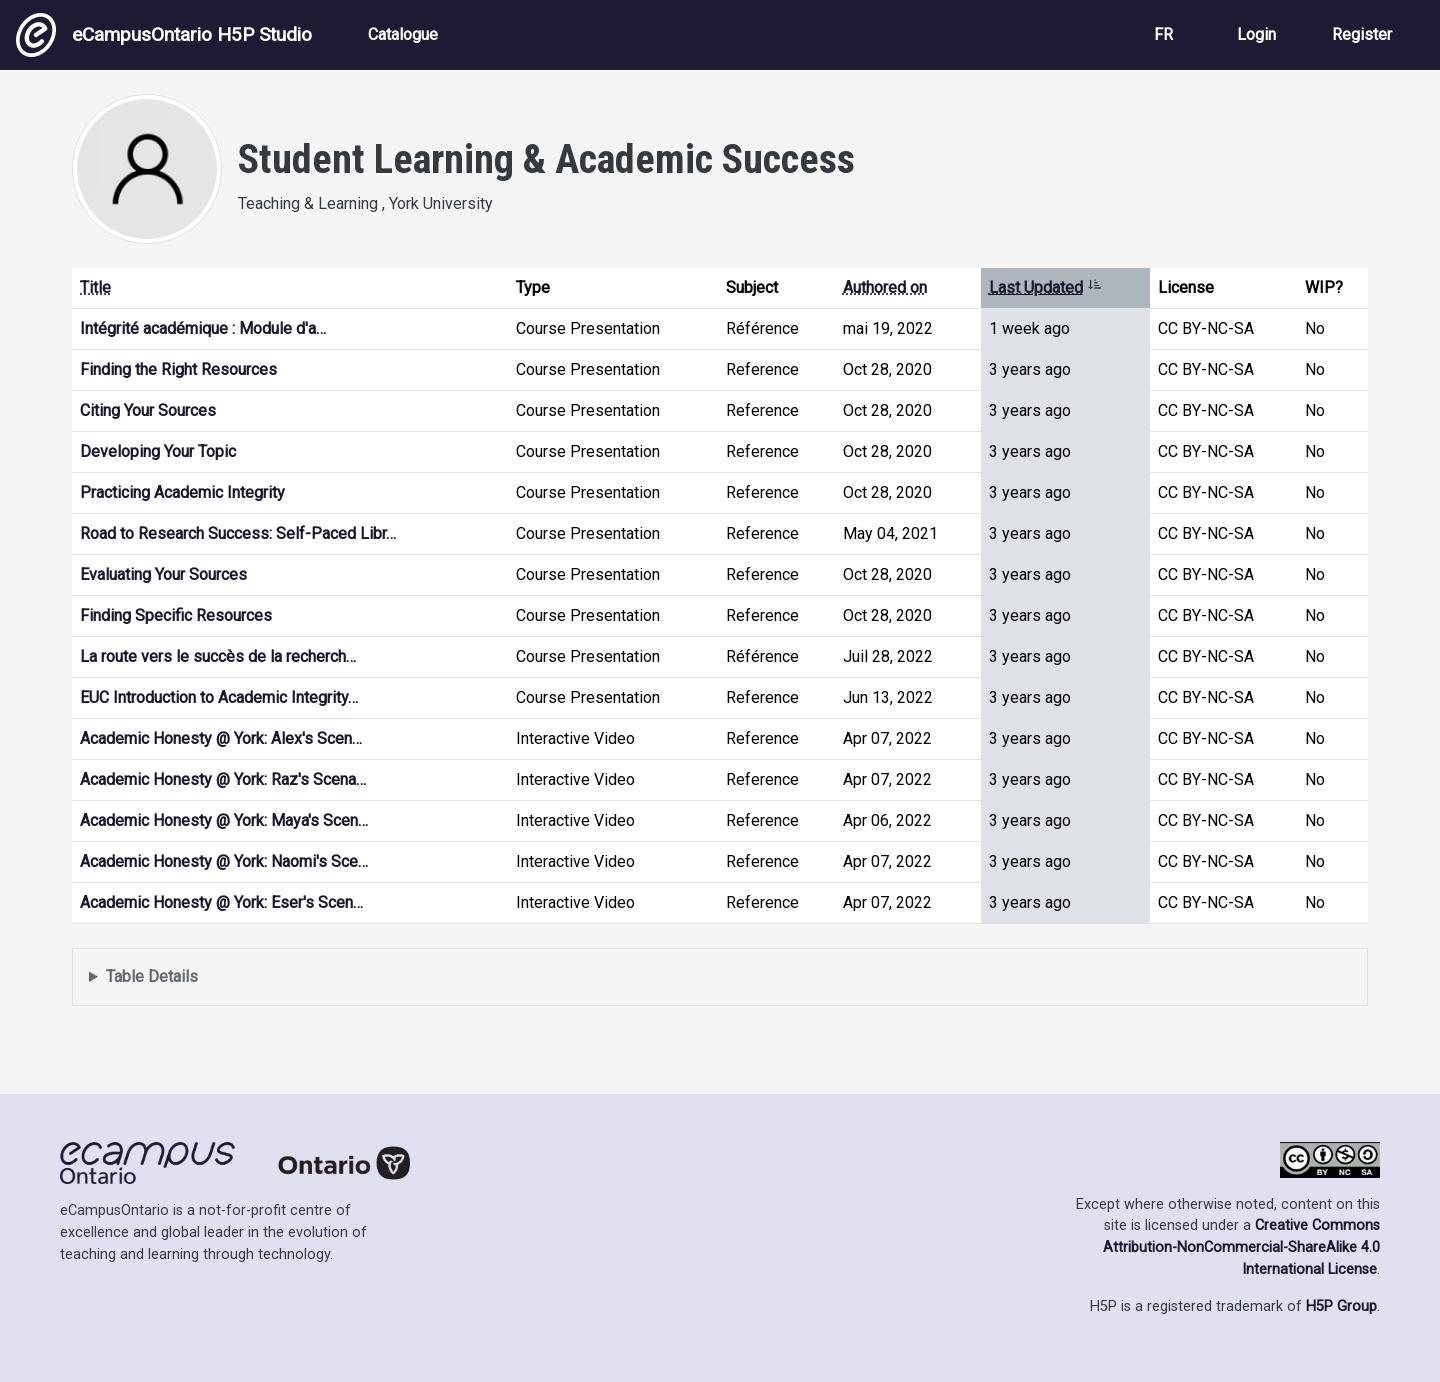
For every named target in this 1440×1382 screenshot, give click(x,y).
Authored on (885, 287)
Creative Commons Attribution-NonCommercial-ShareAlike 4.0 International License (1241, 1247)
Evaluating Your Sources (163, 574)
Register (1362, 34)
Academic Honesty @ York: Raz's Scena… (223, 779)
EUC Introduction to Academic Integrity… (219, 697)
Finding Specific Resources (176, 615)
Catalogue (403, 34)
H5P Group (1341, 1306)
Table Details (152, 976)
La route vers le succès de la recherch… (218, 656)
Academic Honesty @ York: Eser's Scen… (221, 902)
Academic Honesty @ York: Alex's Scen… (221, 738)
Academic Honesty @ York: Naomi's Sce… (224, 861)
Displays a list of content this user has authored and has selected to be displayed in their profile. (720, 977)
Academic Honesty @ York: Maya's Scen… (224, 820)
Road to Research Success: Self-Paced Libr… (238, 533)
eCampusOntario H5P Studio (164, 35)
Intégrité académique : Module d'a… (203, 328)
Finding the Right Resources (178, 369)
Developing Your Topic (158, 451)
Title (95, 287)
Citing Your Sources (148, 410)
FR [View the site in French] (1163, 34)
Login (1256, 34)
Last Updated (1045, 287)
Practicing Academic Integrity (182, 492)
